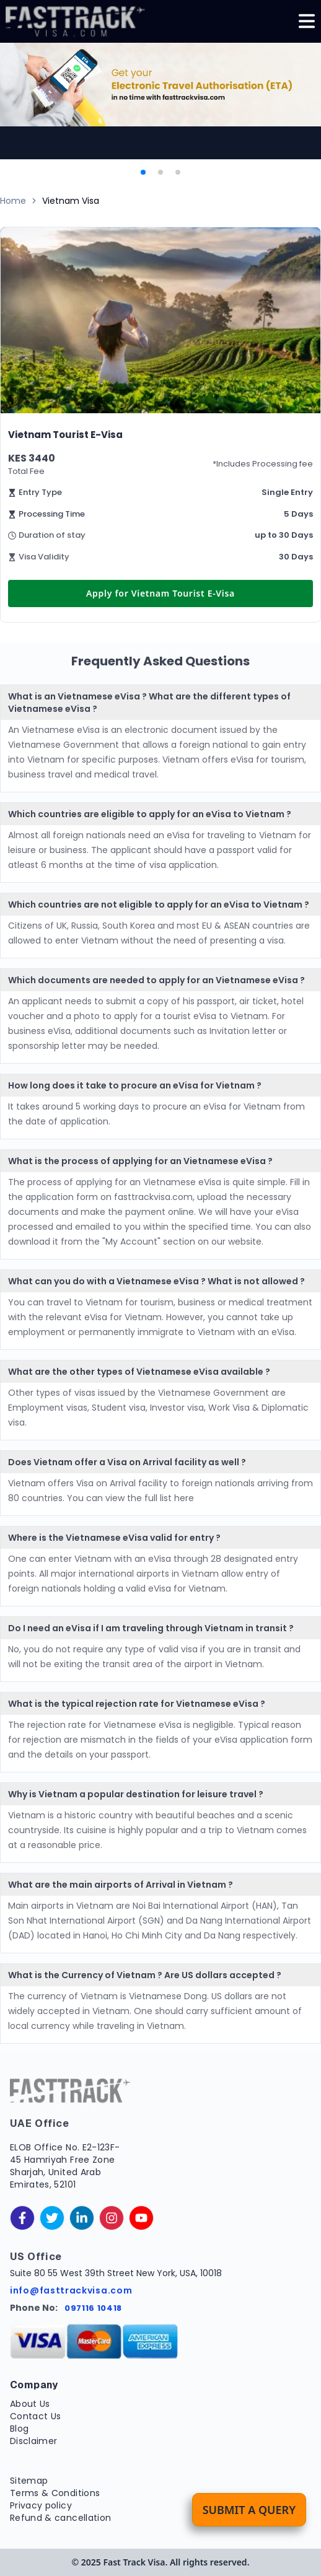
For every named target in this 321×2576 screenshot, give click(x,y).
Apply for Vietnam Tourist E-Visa (160, 593)
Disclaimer (34, 2441)
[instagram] (111, 2218)
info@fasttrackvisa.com (71, 2290)
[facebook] (22, 2218)
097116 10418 (93, 2308)
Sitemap (29, 2480)
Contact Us (35, 2416)
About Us (30, 2404)
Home (13, 201)
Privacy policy (41, 2505)
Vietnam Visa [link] (70, 201)
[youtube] (141, 2218)
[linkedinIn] (81, 2218)
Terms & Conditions (55, 2493)
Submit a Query (249, 2509)
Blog (19, 2428)
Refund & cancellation (60, 2518)
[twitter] (52, 2218)
